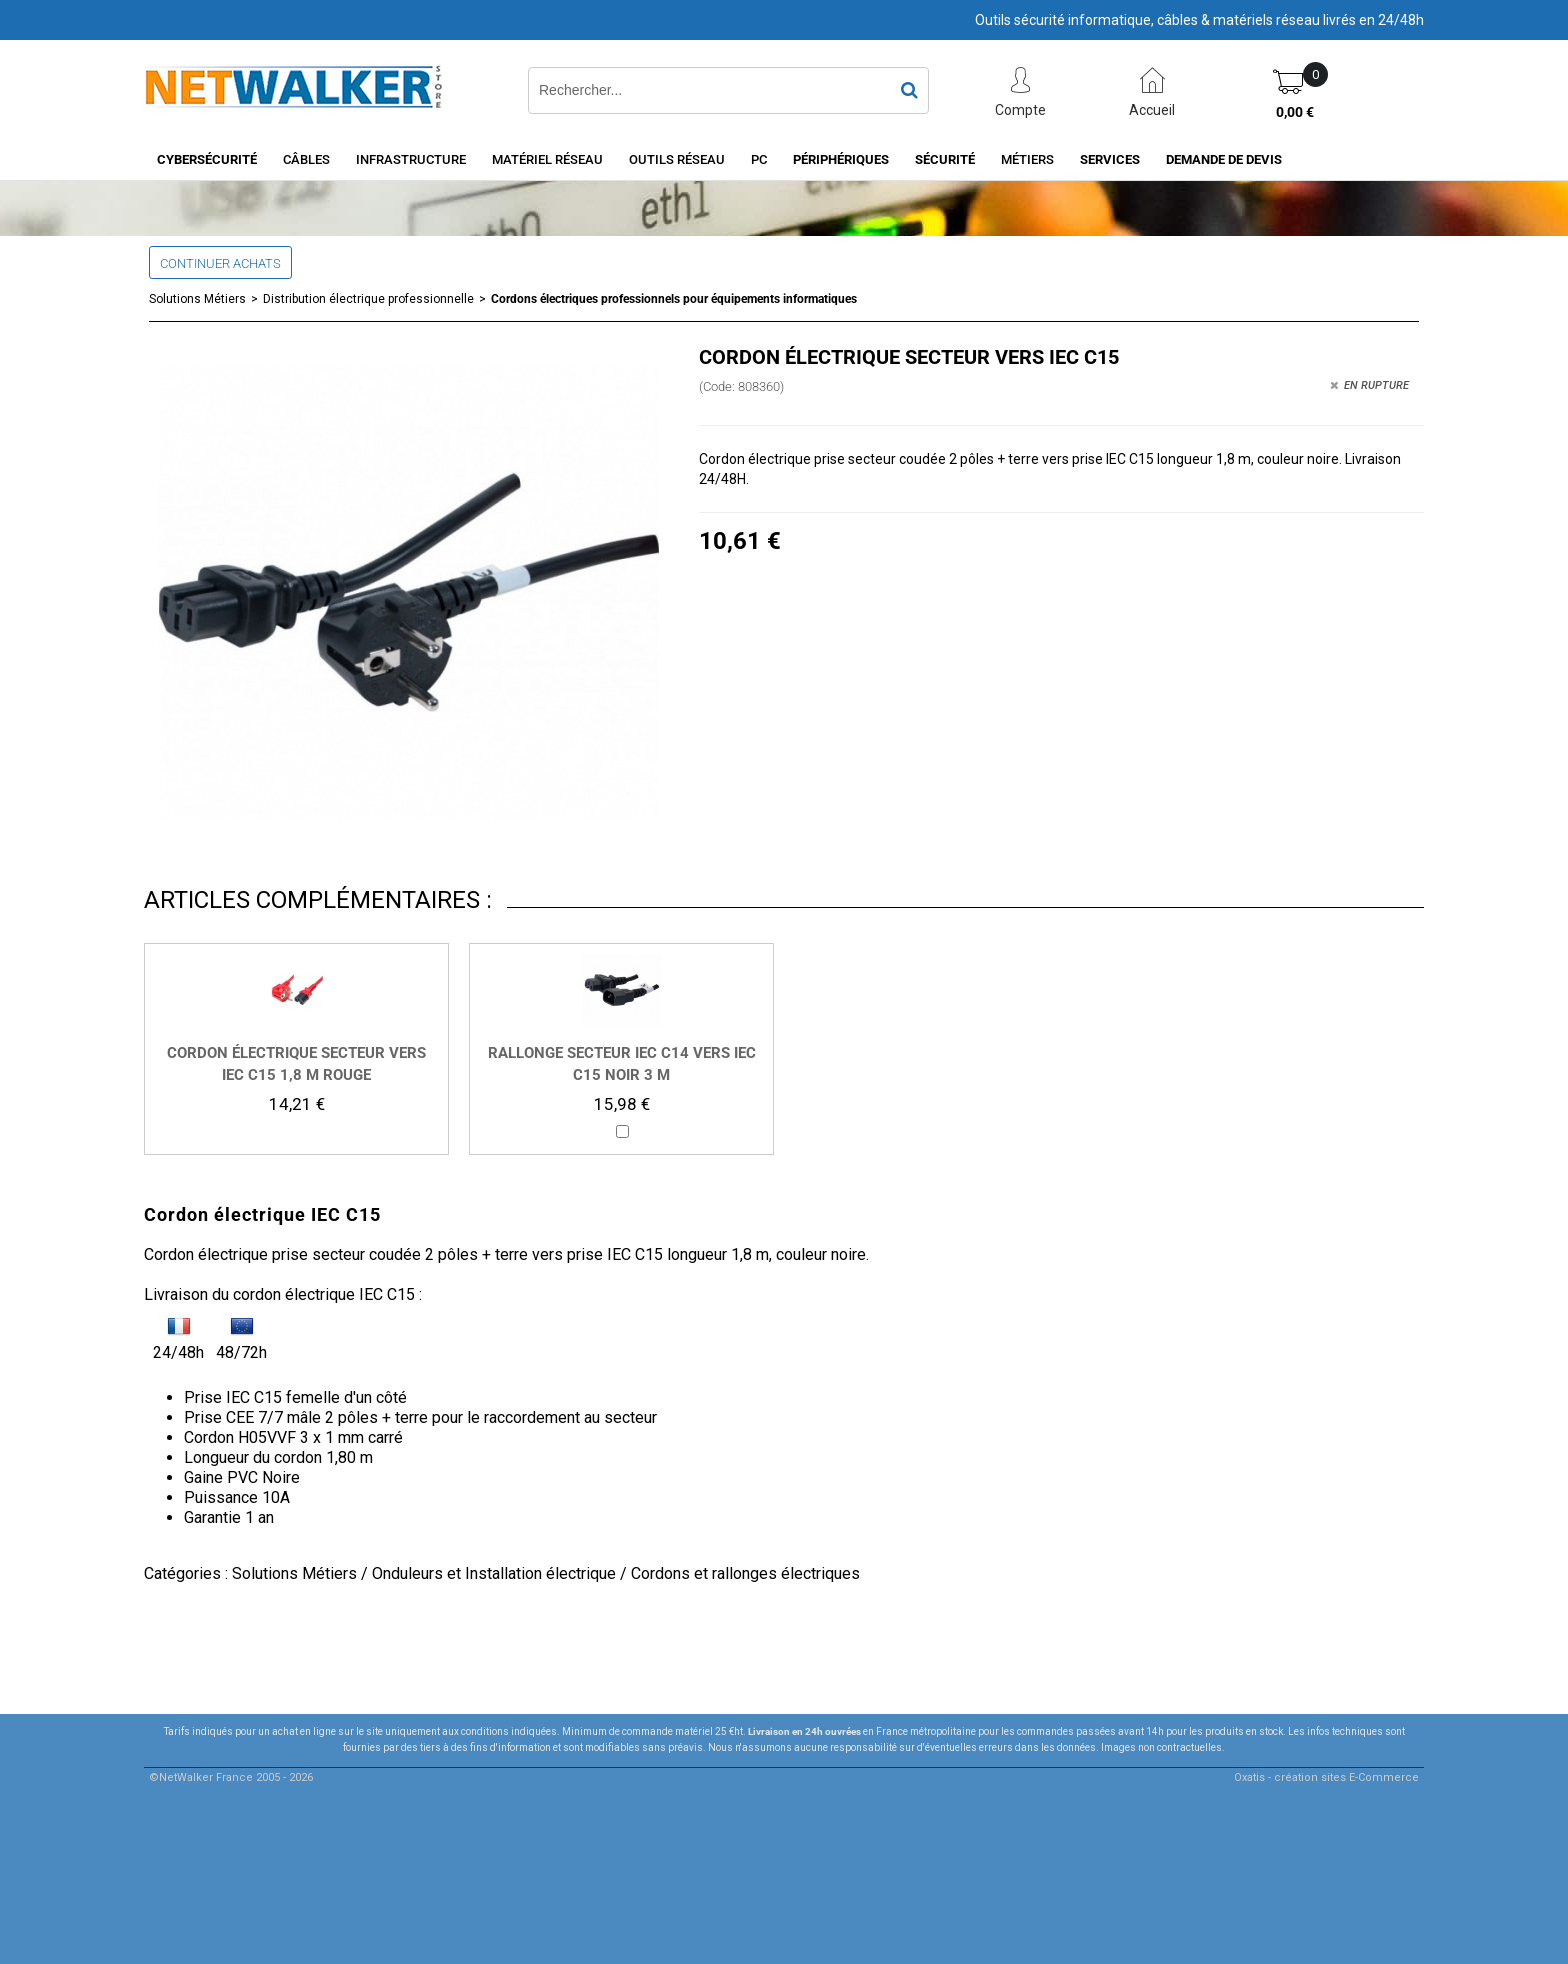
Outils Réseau (677, 159)
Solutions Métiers (197, 299)
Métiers (1027, 159)
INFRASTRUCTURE (411, 159)
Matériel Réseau (547, 159)
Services (1110, 159)
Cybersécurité (207, 159)
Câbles (306, 159)
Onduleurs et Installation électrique (494, 1573)
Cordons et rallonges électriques (745, 1573)
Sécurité (945, 159)
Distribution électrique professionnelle (368, 299)
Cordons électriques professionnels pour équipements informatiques (674, 299)
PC (759, 159)
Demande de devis (1224, 159)
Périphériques (841, 159)
